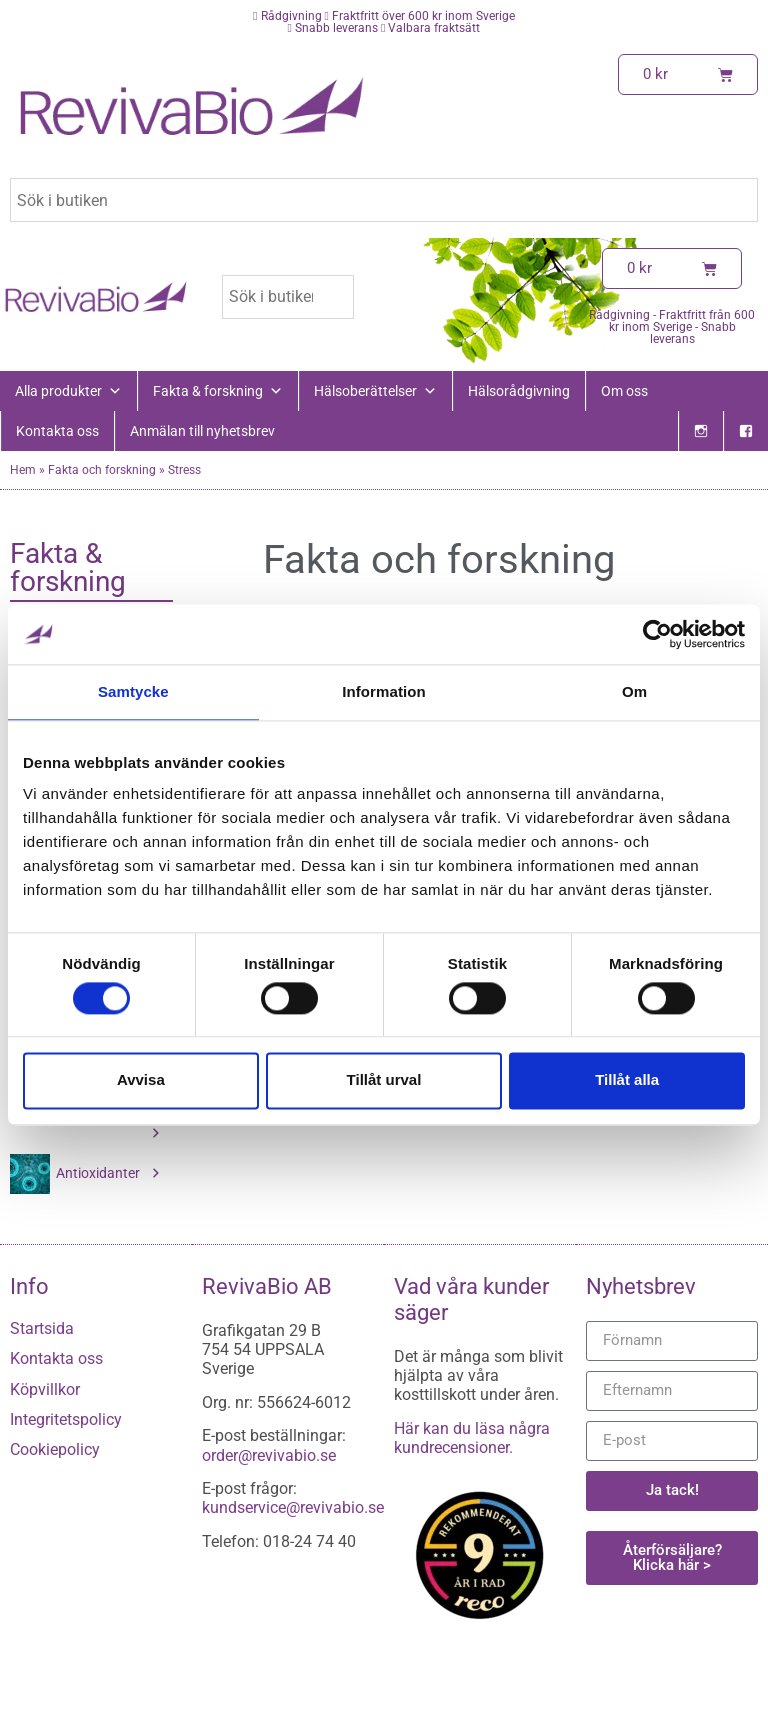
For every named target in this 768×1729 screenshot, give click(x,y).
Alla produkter (68, 391)
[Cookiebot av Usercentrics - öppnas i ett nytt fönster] (657, 634)
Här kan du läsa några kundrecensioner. (472, 1438)
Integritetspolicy (66, 1419)
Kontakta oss (57, 431)
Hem (23, 470)
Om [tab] (634, 691)
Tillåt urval (384, 1080)
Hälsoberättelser (375, 391)
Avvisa (141, 1080)
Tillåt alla (627, 1080)
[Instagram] (701, 431)
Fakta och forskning (102, 470)
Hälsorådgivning (519, 391)
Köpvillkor (45, 1389)
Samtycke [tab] (133, 691)
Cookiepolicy (55, 1449)
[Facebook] (746, 431)
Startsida (42, 1328)
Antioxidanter (109, 1173)
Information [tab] (384, 691)
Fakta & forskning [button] (218, 391)
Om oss (624, 391)
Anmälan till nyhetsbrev (202, 431)
